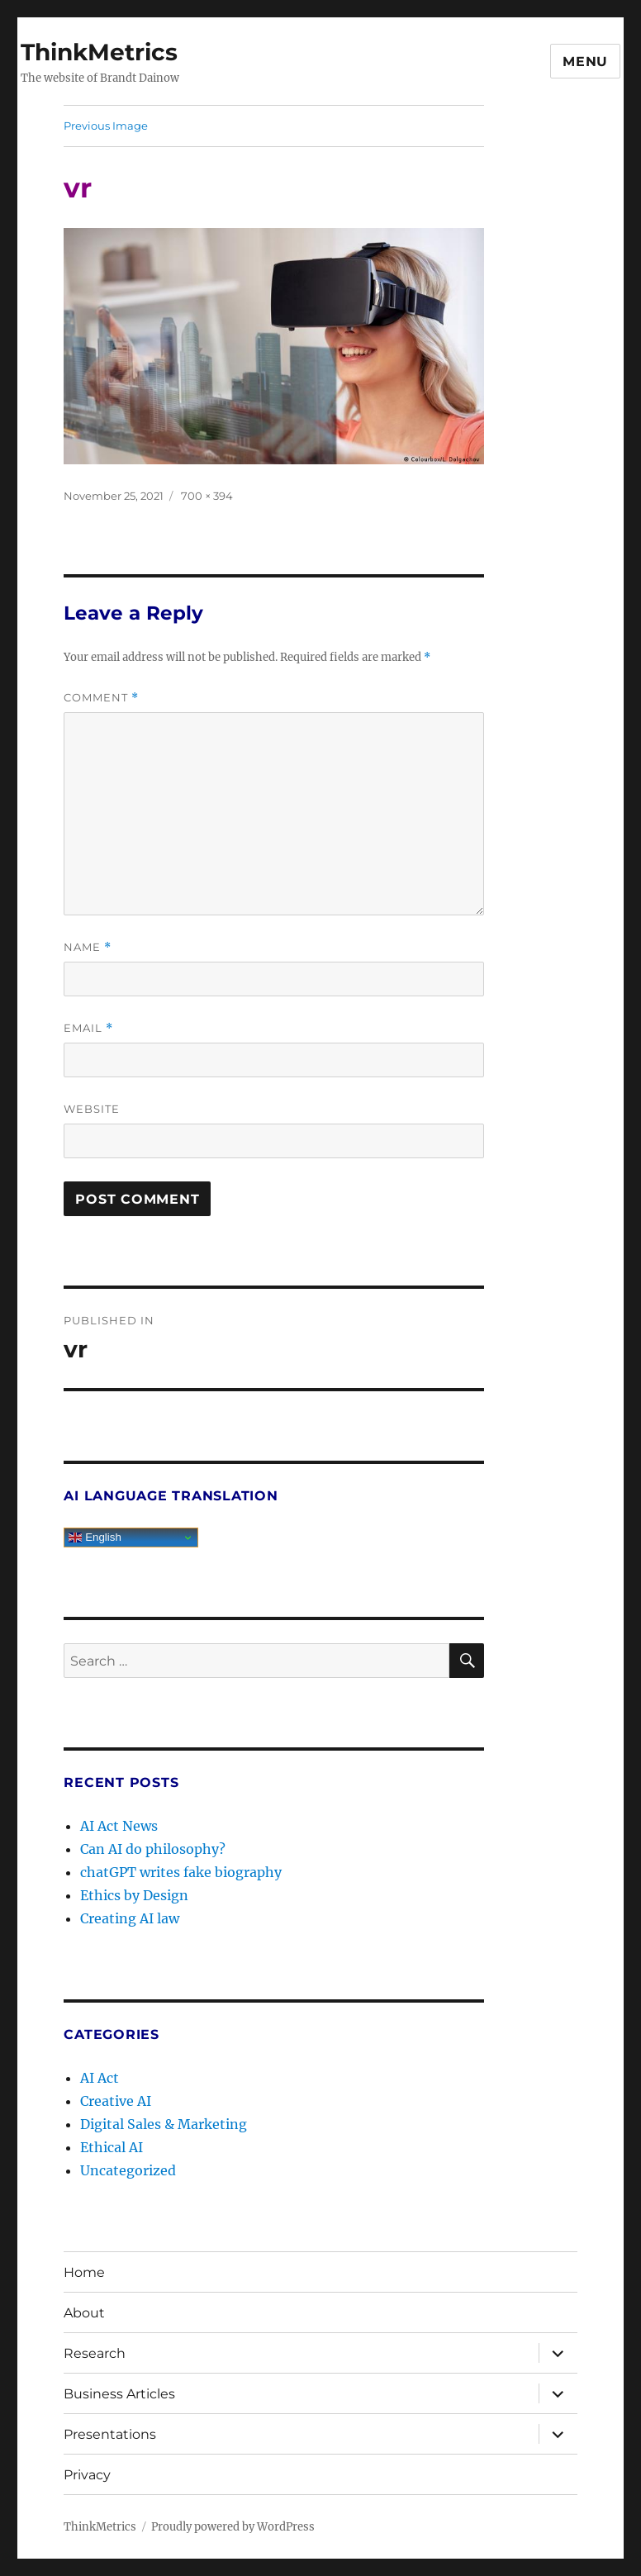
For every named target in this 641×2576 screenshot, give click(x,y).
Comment (101, 698)
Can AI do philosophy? (153, 1849)
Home (84, 2272)
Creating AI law (129, 1918)
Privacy (87, 2475)
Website (92, 1108)
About (84, 2313)
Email (88, 1028)
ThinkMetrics (99, 52)
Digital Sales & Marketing (163, 2124)
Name (88, 947)
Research (95, 2353)
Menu (585, 61)
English (95, 1537)
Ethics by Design (134, 1895)
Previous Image (106, 125)
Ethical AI (111, 2147)
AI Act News (119, 1826)
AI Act (99, 2078)
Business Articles (119, 2394)
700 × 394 (207, 495)
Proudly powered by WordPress (233, 2527)
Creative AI (115, 2101)
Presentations (110, 2434)
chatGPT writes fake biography (181, 1872)
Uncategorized (128, 2170)
